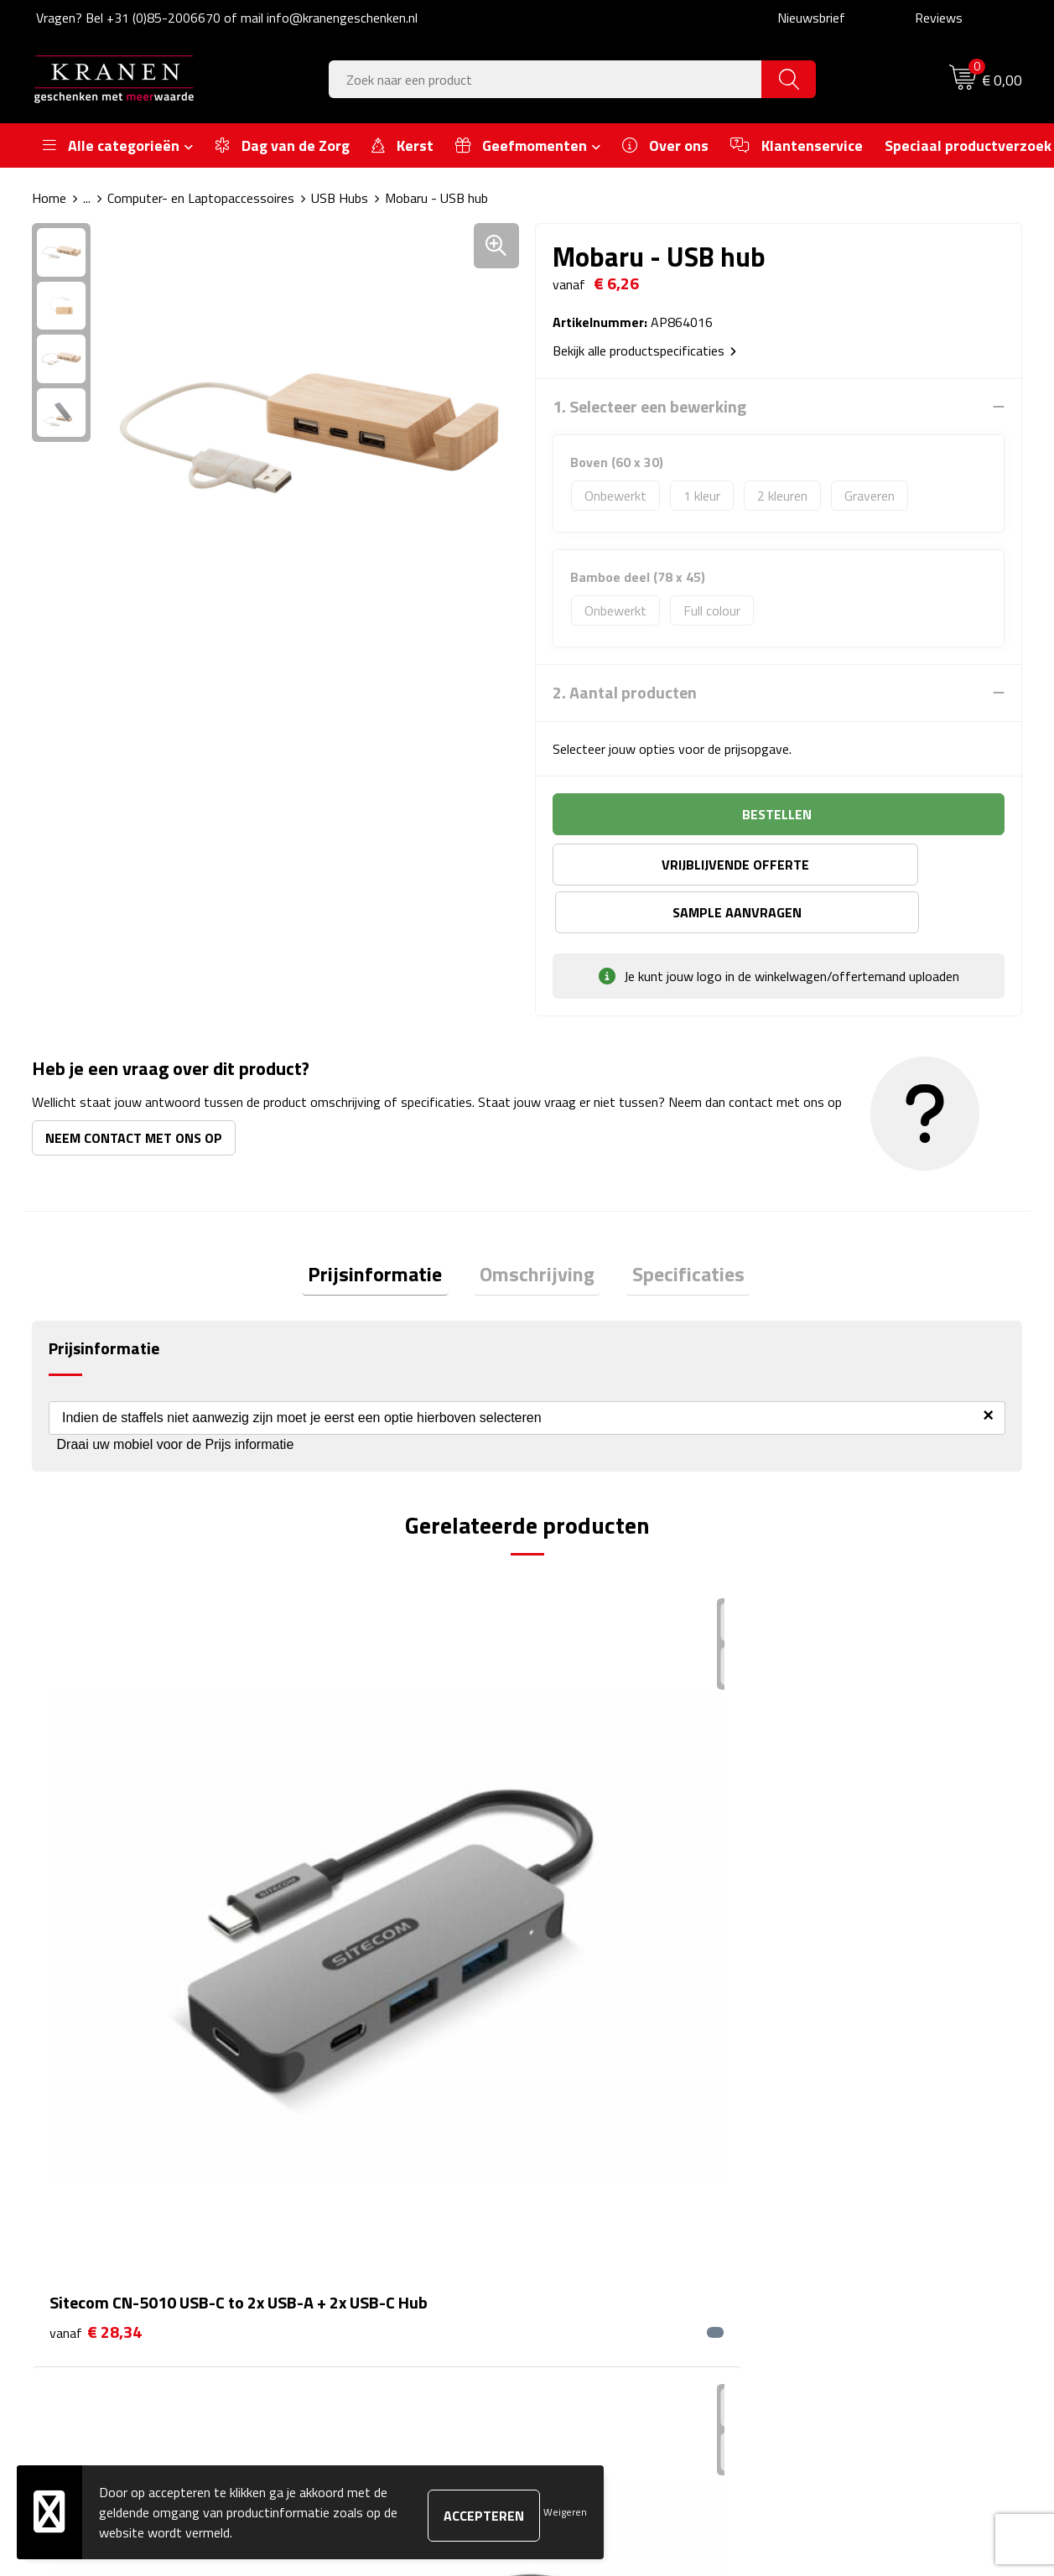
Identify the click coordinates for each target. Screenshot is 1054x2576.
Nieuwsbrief (811, 18)
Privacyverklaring (840, 2230)
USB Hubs (339, 198)
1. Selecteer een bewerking (649, 407)
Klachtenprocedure (845, 2179)
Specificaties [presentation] (676, 1228)
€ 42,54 (343, 1878)
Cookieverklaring (838, 2153)
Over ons (328, 2128)
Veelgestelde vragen (360, 2179)
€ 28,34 (95, 1852)
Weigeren (565, 2512)
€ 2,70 (833, 1827)
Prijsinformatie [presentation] (387, 1228)
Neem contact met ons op (133, 1090)
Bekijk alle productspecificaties (644, 350)
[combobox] (545, 79)
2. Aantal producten (625, 693)
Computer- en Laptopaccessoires (200, 198)
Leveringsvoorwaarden (857, 2204)
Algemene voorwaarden (860, 2128)
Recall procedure (839, 2256)
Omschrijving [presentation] (537, 1228)
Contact (570, 2128)
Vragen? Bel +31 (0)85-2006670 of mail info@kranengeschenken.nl (227, 18)
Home (49, 198)
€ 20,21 (591, 1878)
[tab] (387, 1229)
